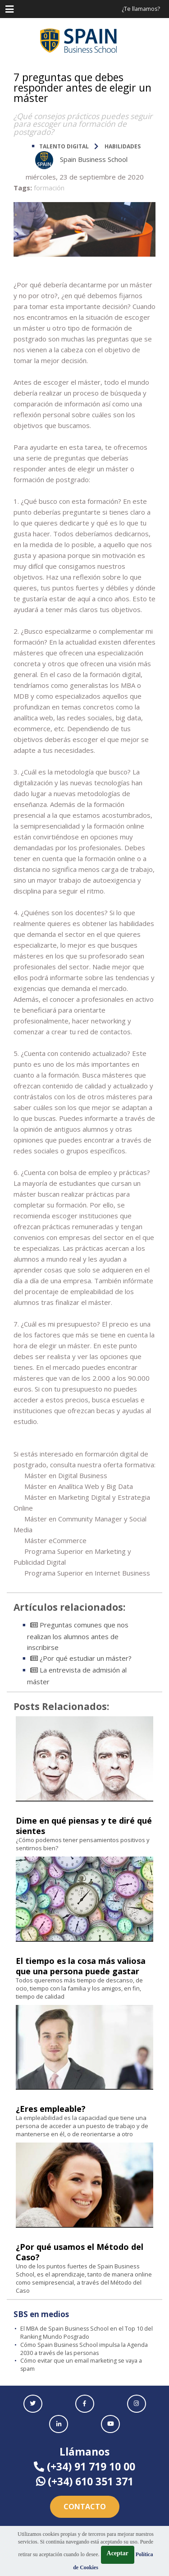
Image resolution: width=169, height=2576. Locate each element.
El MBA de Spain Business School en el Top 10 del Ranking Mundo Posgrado (86, 2333)
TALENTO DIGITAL (64, 146)
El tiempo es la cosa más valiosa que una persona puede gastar (81, 1966)
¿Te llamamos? (141, 9)
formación (49, 187)
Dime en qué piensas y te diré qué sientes (84, 1825)
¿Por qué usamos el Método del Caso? (79, 2252)
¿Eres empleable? (51, 2108)
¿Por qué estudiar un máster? (81, 1658)
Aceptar (117, 2553)
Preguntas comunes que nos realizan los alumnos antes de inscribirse (77, 1636)
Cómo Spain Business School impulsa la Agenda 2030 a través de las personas (84, 2349)
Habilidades (123, 146)
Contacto (85, 2506)
